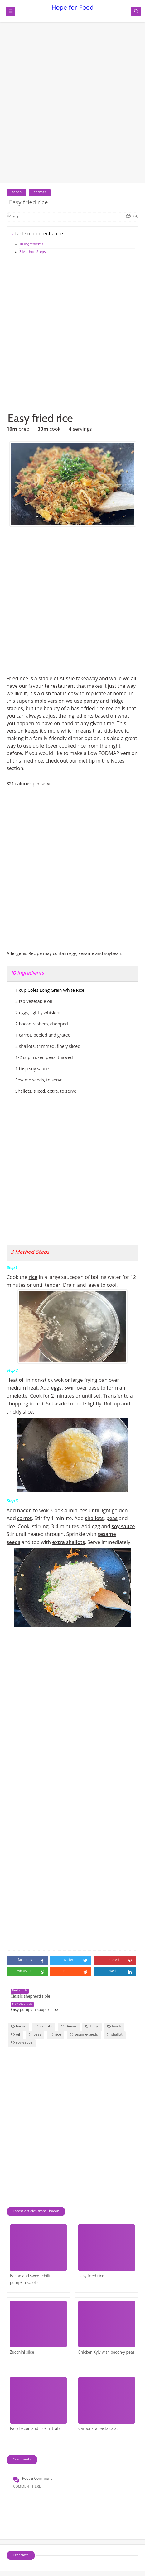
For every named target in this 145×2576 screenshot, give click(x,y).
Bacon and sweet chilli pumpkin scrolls (30, 2279)
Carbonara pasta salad (98, 2429)
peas (35, 2035)
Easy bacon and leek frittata (35, 2429)
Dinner (69, 2027)
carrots (40, 193)
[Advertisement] (72, 105)
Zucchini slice (22, 2353)
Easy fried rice (91, 2276)
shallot (115, 2035)
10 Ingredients (31, 245)
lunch (114, 2027)
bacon (16, 193)
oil (15, 2035)
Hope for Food (72, 8)
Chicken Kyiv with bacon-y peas (106, 2353)
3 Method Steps (32, 252)
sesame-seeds (84, 2035)
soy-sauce (21, 2043)
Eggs (91, 2027)
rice (55, 2035)
